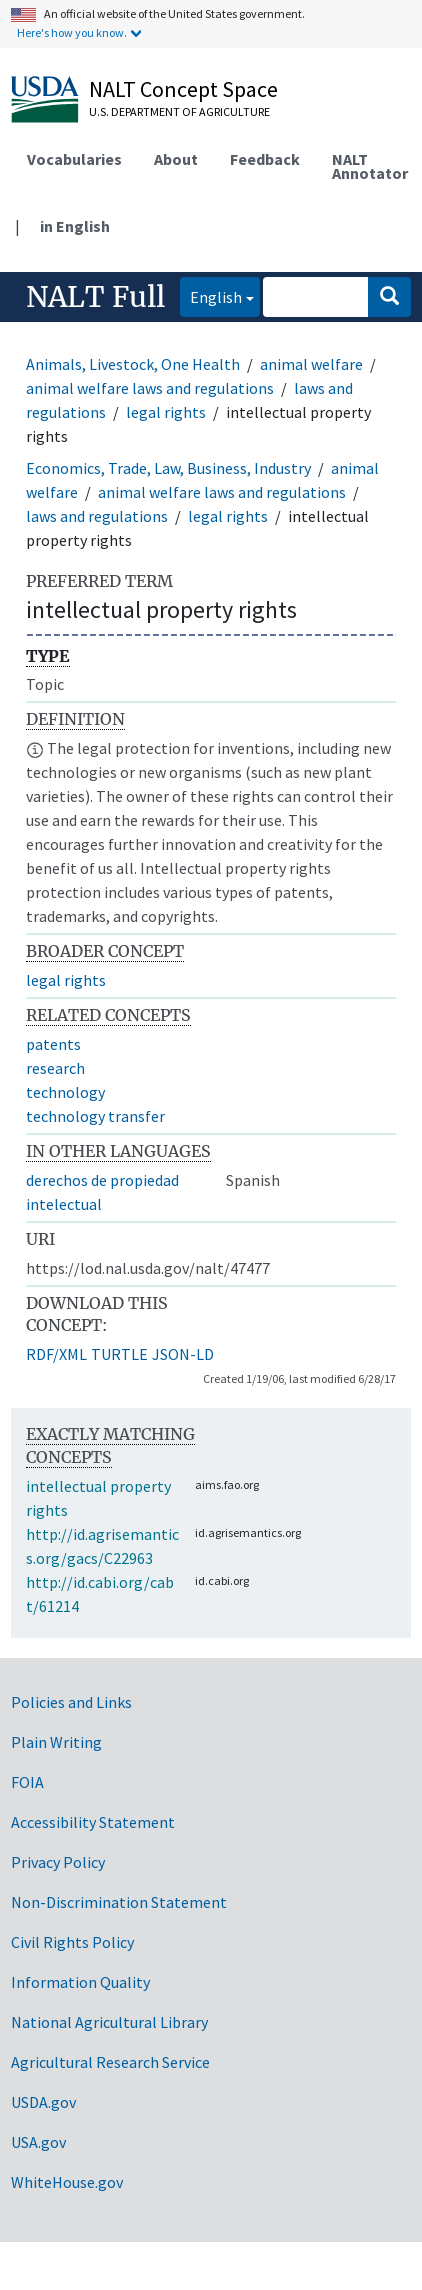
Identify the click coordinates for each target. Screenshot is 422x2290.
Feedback (265, 159)
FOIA (27, 1782)
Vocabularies (74, 159)
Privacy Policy (58, 1862)
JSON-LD (183, 1354)
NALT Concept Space (183, 89)
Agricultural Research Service (110, 2062)
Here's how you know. (72, 32)
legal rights (166, 412)
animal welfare (311, 364)
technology (65, 1092)
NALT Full (95, 297)
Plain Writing (56, 1742)
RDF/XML (56, 1354)
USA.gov (38, 2142)
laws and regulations (97, 516)
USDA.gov (43, 2102)
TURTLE (119, 1354)
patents (53, 1044)
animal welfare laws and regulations (150, 388)
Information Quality (80, 1982)
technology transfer (95, 1116)
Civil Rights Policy (72, 1942)
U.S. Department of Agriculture (179, 111)
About (176, 159)
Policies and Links (71, 1702)
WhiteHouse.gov (67, 2182)
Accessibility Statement (93, 1822)
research (55, 1068)
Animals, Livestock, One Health (133, 364)
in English (75, 226)
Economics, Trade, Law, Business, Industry (168, 468)
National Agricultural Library (109, 2022)
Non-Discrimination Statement (119, 1902)
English (211, 295)
